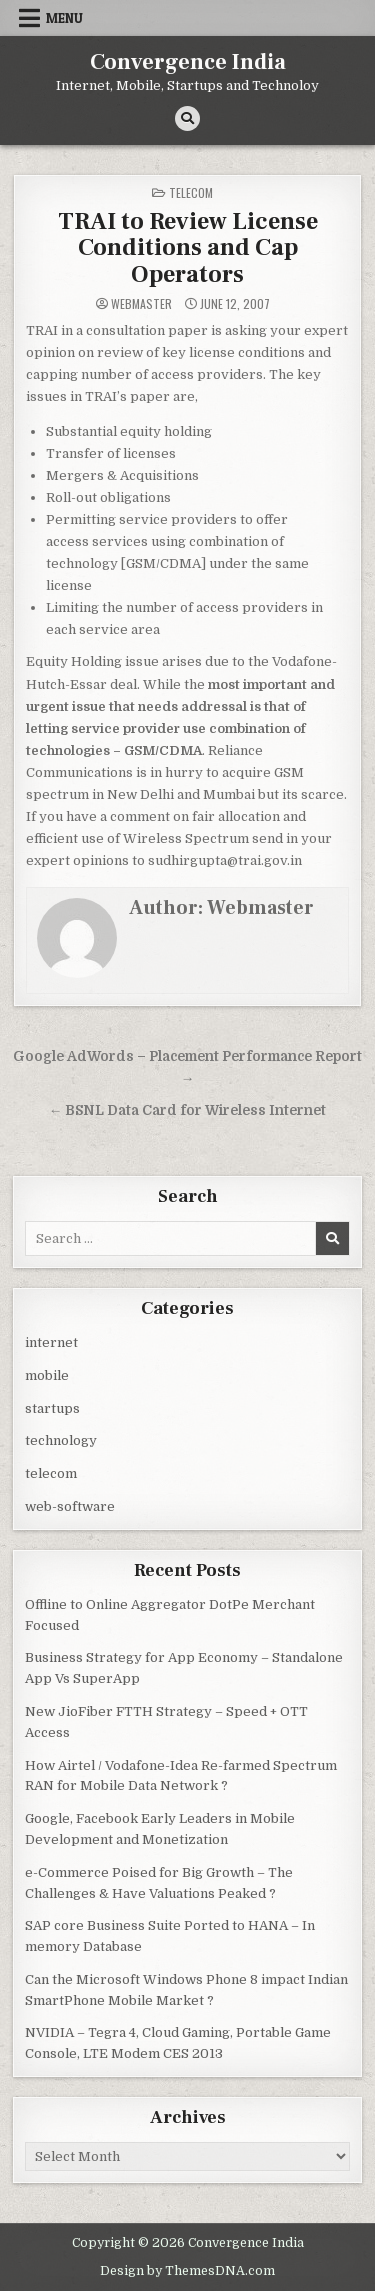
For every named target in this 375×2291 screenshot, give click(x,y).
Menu (64, 18)
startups (52, 1408)
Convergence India (188, 62)
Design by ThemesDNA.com (187, 2271)
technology (61, 1440)
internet (51, 1342)
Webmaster (141, 304)
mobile (47, 1375)
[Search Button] (187, 118)
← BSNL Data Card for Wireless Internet (188, 1110)
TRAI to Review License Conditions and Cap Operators (188, 248)
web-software (70, 1506)
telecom (191, 192)
